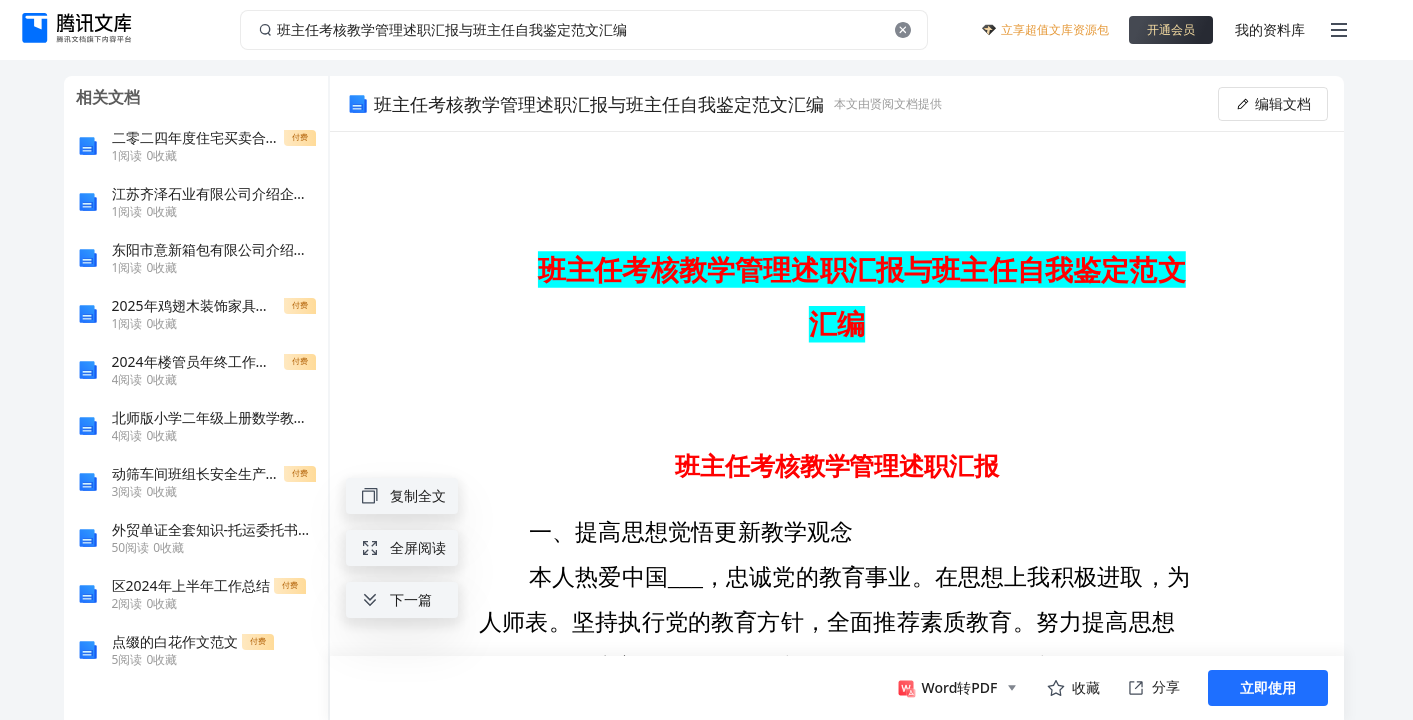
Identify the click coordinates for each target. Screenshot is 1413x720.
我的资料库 (1270, 29)
